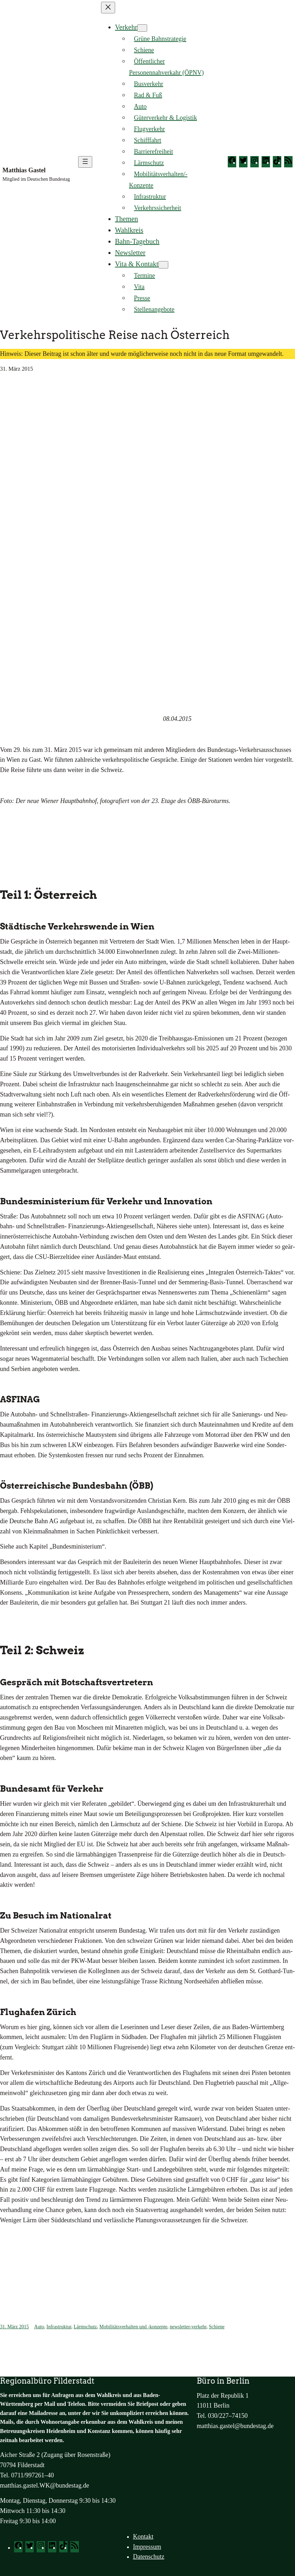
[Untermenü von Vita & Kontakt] (163, 264)
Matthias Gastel (23, 170)
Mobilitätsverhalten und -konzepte (133, 2326)
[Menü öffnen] (85, 162)
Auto (39, 2326)
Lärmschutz (85, 2326)
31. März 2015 (14, 2326)
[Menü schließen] (108, 7)
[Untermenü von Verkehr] (142, 28)
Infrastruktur (58, 2326)
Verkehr (126, 27)
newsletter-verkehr (188, 2326)
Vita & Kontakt (136, 264)
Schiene (216, 2326)
